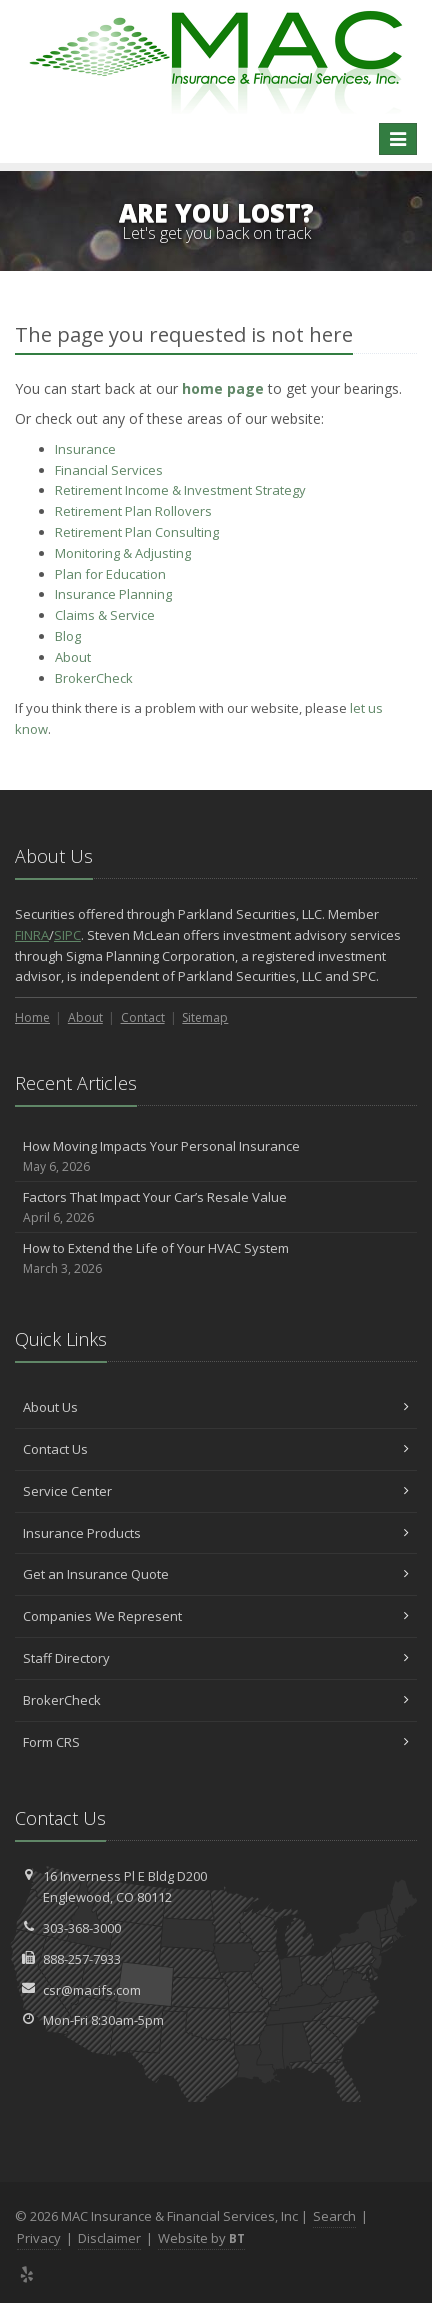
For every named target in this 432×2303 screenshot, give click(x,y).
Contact (143, 1017)
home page (223, 388)
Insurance (85, 449)
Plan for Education (110, 574)
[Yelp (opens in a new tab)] (27, 2274)
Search (334, 2216)
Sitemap (205, 1017)
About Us (216, 1407)
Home (32, 1017)
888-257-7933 (82, 1959)
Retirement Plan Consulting (137, 532)
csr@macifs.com (92, 1990)
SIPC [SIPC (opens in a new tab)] (67, 935)
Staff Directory (216, 1658)
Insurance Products (216, 1533)
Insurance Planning (113, 594)
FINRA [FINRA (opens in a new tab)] (32, 935)
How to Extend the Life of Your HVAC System (216, 1258)
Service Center (216, 1491)
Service (105, 615)
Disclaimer (109, 2238)
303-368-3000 (82, 1928)
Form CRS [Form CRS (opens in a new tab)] (216, 1742)
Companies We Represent (216, 1616)
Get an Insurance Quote (216, 1574)
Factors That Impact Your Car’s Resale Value (216, 1207)
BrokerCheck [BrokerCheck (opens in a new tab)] (94, 678)
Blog (68, 636)
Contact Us (216, 1449)
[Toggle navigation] (398, 139)
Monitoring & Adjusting (123, 553)
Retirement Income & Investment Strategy (180, 490)
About (73, 657)
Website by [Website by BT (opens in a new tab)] (201, 2238)
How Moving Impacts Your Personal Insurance (216, 1156)
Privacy (39, 2238)
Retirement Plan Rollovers (133, 511)
